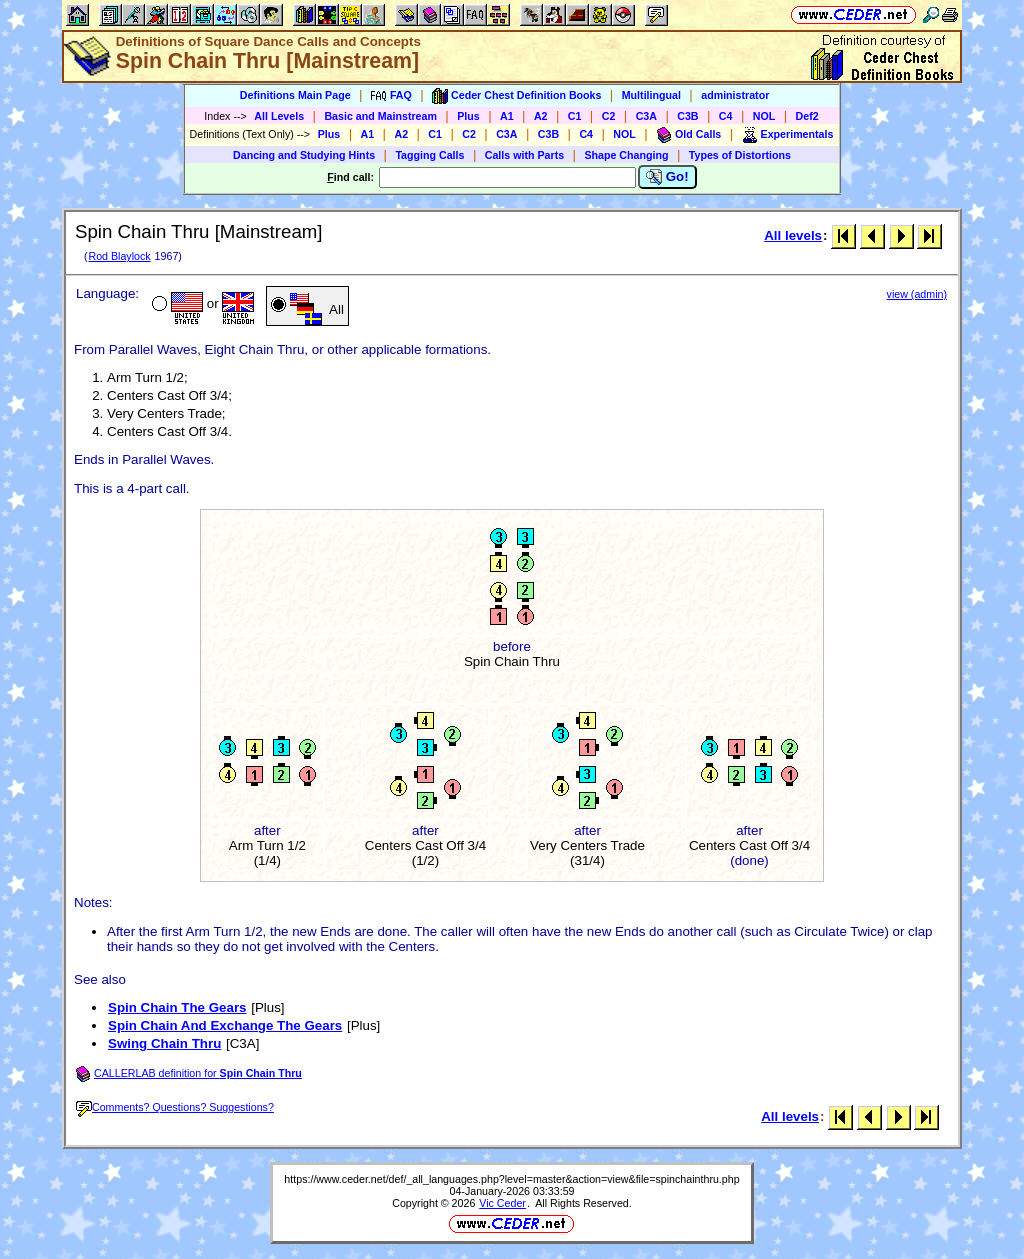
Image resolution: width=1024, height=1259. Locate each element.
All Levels (279, 116)
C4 (726, 116)
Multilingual (651, 95)
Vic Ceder (502, 1203)
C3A (646, 116)
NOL (764, 116)
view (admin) (917, 294)
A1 (507, 116)
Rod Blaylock (119, 256)
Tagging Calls (429, 155)
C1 (575, 116)
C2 (609, 116)
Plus (468, 116)
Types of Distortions (740, 155)
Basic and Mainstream (380, 116)
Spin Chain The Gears (177, 1007)
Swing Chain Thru (164, 1043)
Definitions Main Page (295, 95)
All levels (793, 235)
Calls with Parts (524, 155)
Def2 (807, 116)
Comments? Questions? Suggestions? (175, 1107)
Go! (667, 177)
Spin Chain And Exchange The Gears (225, 1025)
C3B (687, 116)
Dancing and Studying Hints (304, 155)
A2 (541, 116)
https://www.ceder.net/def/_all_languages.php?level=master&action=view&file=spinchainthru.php (511, 1179)
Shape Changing (626, 155)
